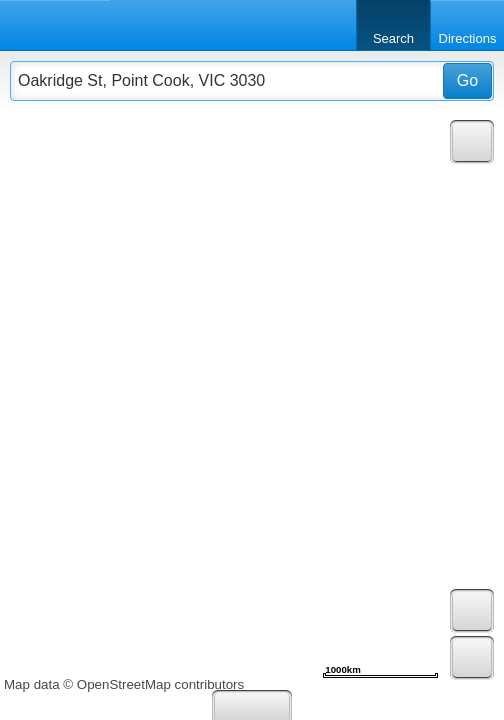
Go (467, 80)
